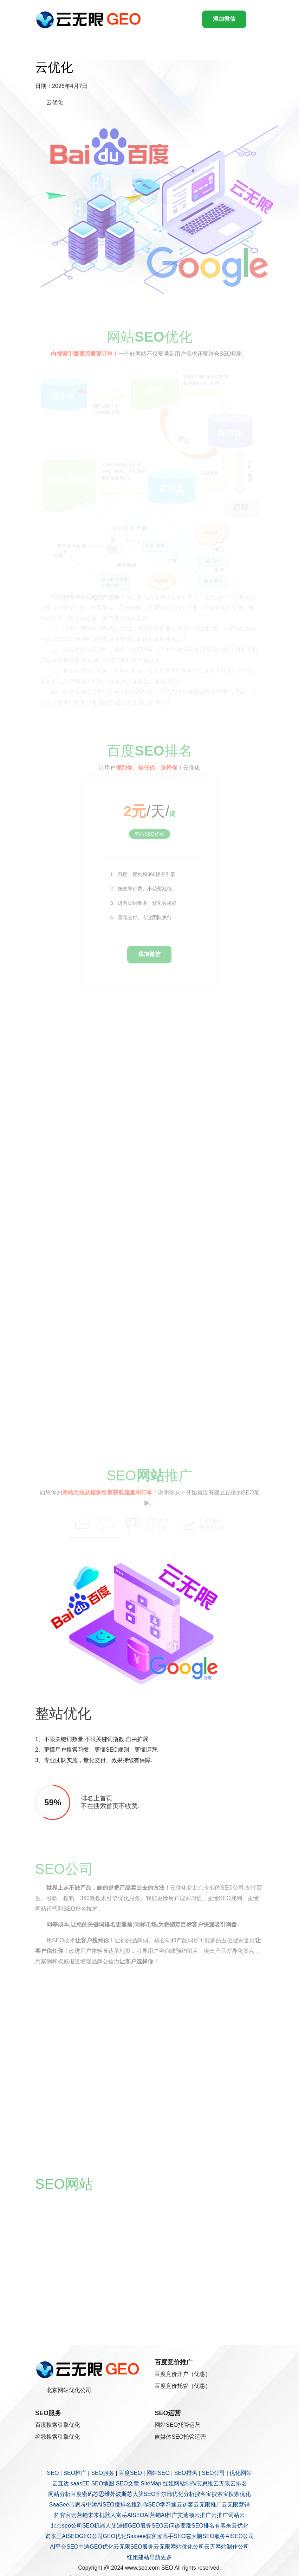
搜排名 (123, 2505)
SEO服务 (102, 2473)
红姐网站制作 (179, 2483)
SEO (53, 2473)
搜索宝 (220, 2494)
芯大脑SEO (141, 2494)
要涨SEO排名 (197, 2526)
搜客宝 (203, 2494)
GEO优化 (115, 2536)
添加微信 (224, 19)
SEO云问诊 (165, 2526)
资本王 (53, 2536)
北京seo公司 (66, 2526)
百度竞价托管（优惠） (183, 2386)
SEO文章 (127, 2483)
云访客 (185, 2505)
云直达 (60, 2483)
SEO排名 (185, 2473)
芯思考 (77, 2505)
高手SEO (174, 2536)
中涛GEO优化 (95, 2547)
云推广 (202, 2515)
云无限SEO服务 (133, 2547)
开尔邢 (163, 2494)
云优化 (240, 2526)
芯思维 (204, 2483)
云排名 (238, 2483)
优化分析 (183, 2494)
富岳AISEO (130, 2515)
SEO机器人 (96, 2526)
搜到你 (139, 2505)
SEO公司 (213, 2473)
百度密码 (82, 2494)
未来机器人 (102, 2515)
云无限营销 (236, 2505)
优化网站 (240, 2473)
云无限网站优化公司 (179, 2547)
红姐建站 (138, 2557)
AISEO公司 (240, 2536)
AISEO (70, 2536)
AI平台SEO (64, 2547)
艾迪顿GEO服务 (131, 2526)
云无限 (221, 2483)
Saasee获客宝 (144, 2536)
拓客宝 (62, 2515)
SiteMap (151, 2483)
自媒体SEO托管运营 (180, 2437)
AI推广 (169, 2515)
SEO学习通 (162, 2505)
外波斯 (118, 2494)
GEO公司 (91, 2536)
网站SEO (158, 2473)
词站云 (236, 2515)
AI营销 (152, 2515)
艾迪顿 (185, 2515)
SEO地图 (103, 2483)
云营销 (79, 2515)
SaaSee (59, 2505)
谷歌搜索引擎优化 (57, 2437)
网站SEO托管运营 (177, 2425)
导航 (155, 2557)
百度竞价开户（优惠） (183, 2374)
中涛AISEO (100, 2505)
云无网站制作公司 (226, 2547)
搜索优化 (239, 2494)
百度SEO (130, 2473)
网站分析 (59, 2494)
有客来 (223, 2526)
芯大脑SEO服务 (206, 2536)
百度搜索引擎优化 (57, 2425)
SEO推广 (74, 2473)
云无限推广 (208, 2505)
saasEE (80, 2483)
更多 (166, 2557)
